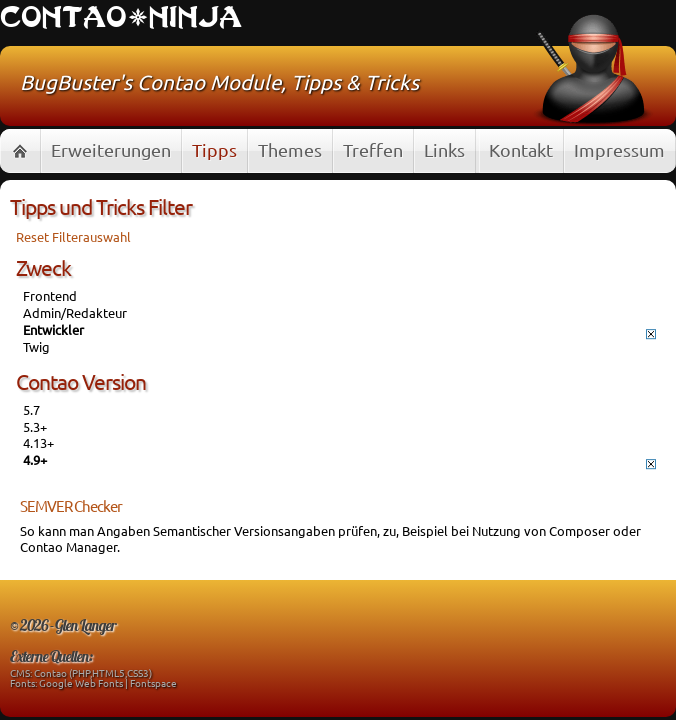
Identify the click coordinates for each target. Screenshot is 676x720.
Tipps (214, 149)
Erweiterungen (111, 149)
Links (444, 149)
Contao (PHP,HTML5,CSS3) (93, 672)
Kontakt (521, 149)
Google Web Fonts (81, 682)
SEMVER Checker (71, 505)
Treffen (373, 149)
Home (20, 151)
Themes (290, 149)
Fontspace (153, 682)
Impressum (619, 149)
